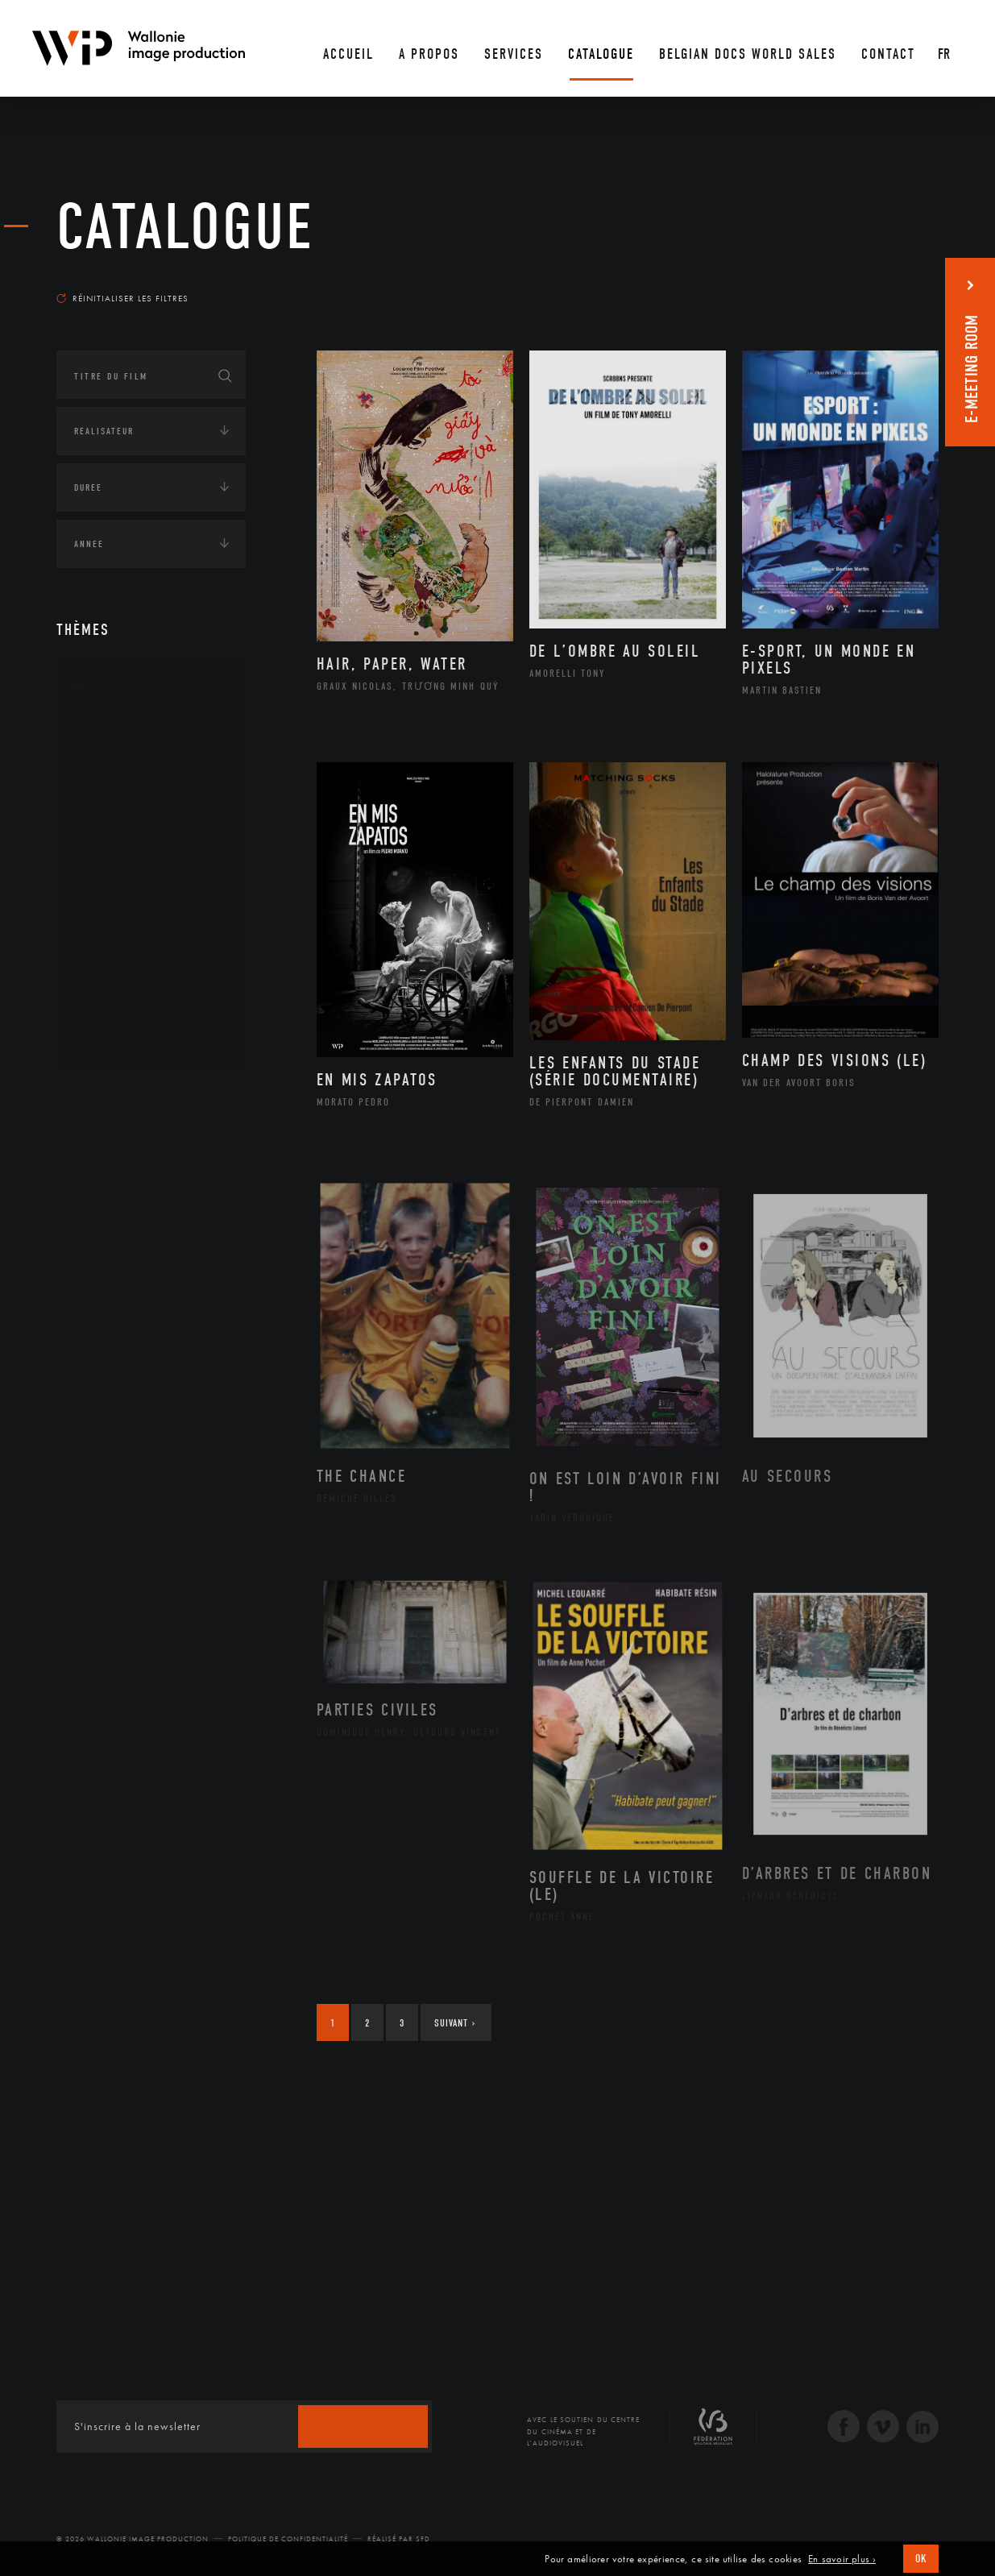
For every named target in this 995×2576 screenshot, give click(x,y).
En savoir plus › (842, 2559)
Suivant (454, 2023)
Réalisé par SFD (398, 2539)
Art (81, 684)
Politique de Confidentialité (288, 2539)
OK (921, 2559)
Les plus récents (898, 282)
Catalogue (185, 227)
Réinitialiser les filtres (122, 298)
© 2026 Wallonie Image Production (132, 2539)
